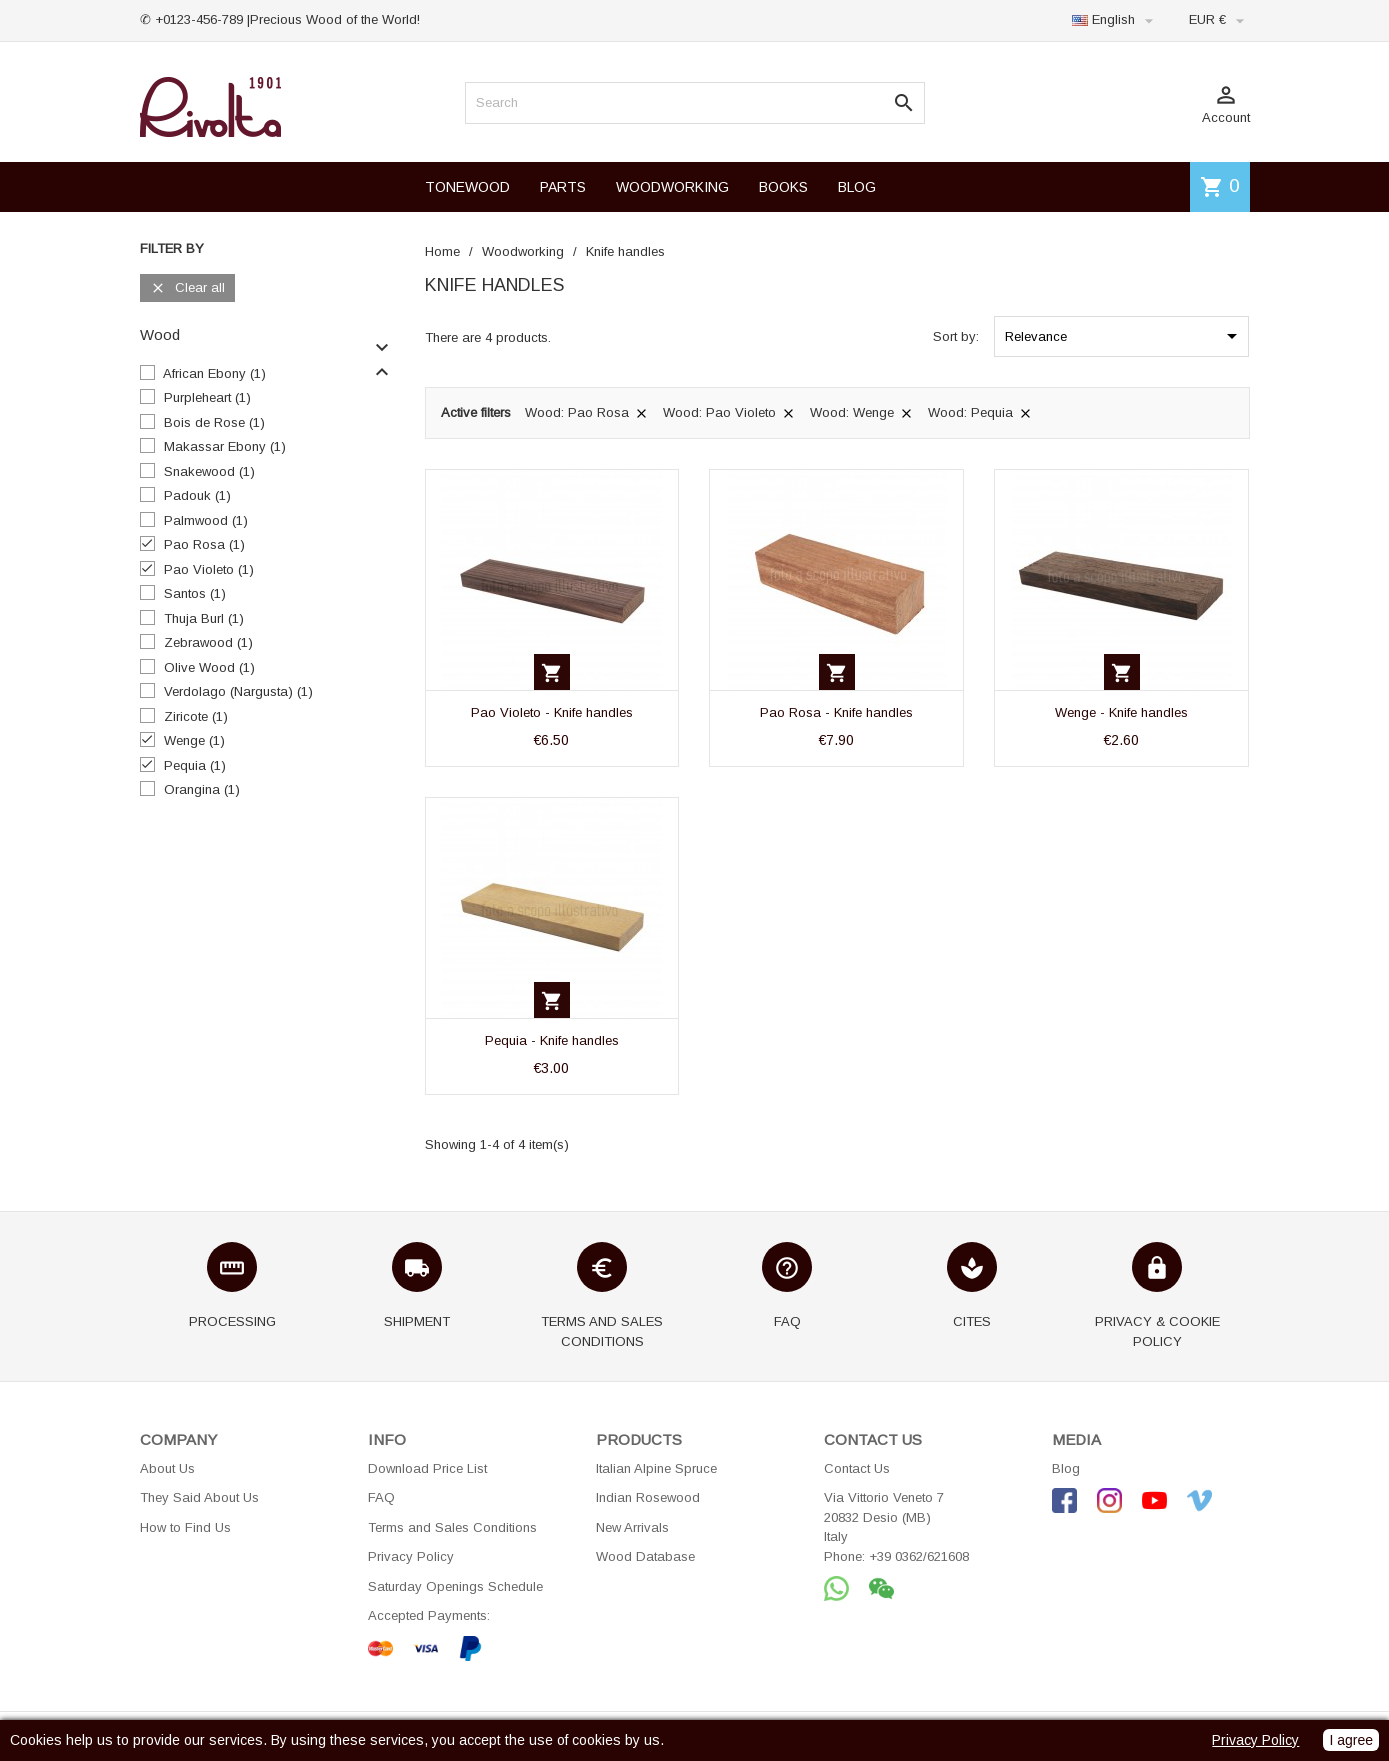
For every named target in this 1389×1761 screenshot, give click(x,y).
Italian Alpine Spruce (656, 1468)
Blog (1066, 1468)
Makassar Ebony (225, 446)
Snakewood (209, 471)
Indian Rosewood (648, 1497)
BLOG (857, 187)
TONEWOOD (467, 187)
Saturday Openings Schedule (455, 1586)
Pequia (195, 765)
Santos (195, 593)
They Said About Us (199, 1497)
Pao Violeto (209, 569)
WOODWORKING (672, 187)
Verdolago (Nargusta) (238, 691)
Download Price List (427, 1468)
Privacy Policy (411, 1556)
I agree (1351, 1740)
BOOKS (783, 187)
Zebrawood (208, 642)
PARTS (563, 187)
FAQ (381, 1497)
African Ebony (214, 373)
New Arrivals (632, 1527)
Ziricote (196, 716)
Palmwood (206, 520)
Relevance (1124, 336)
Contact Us (857, 1468)
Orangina (202, 789)
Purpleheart (207, 397)
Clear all (187, 288)
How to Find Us (185, 1527)
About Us (167, 1468)
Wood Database (645, 1556)
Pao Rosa (204, 544)
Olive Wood (209, 667)
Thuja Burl (204, 618)
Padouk (197, 495)
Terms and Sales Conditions (452, 1527)
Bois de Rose (214, 422)
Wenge (194, 740)
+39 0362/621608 (919, 1556)
